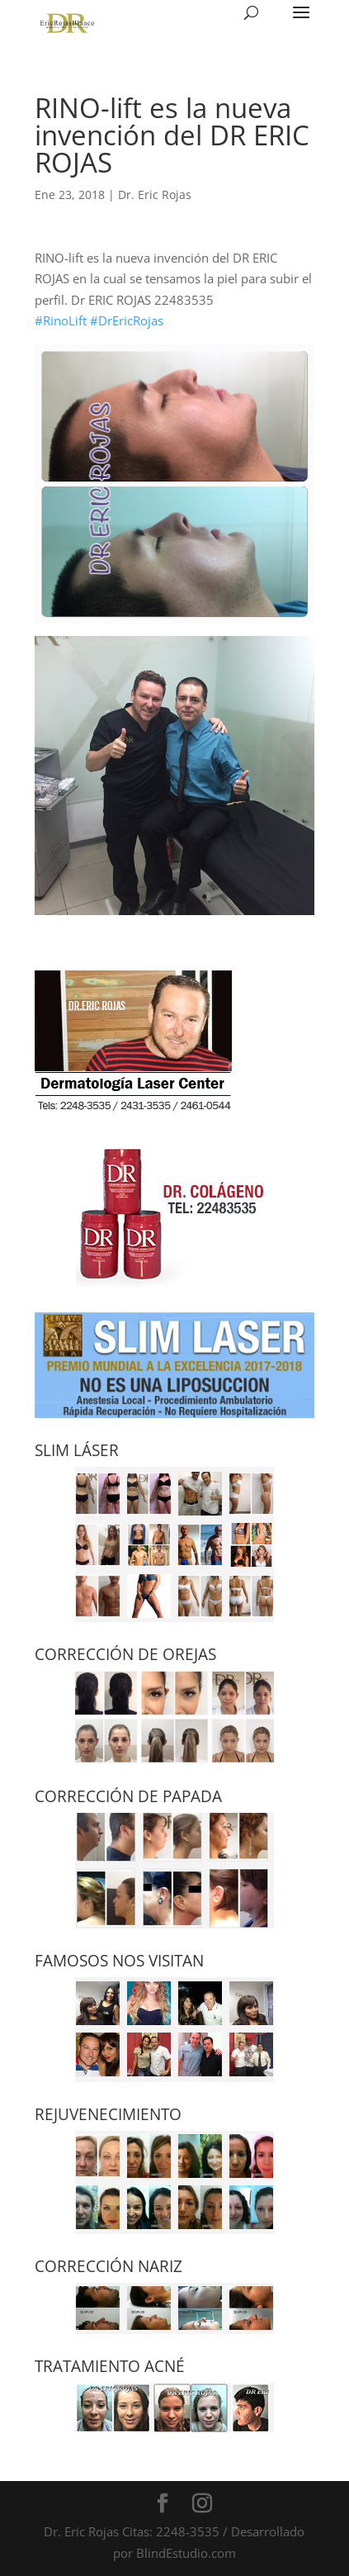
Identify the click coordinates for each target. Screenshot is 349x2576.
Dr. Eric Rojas (154, 194)
